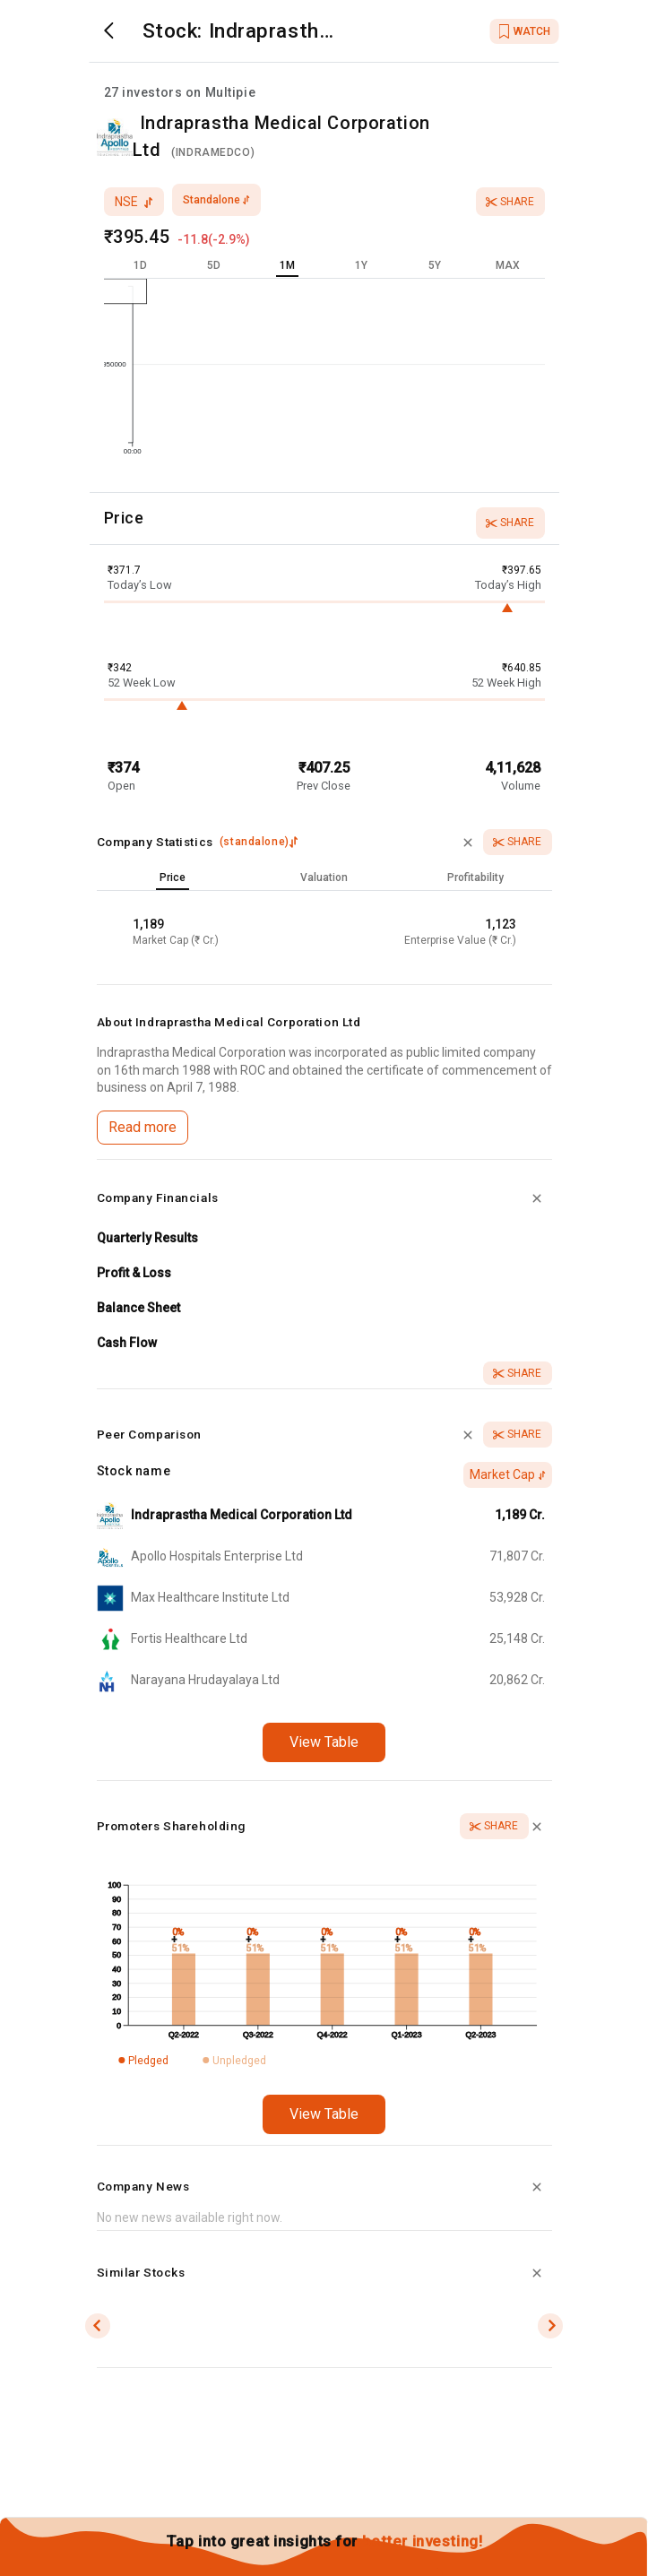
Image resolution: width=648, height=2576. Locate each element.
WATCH (524, 31)
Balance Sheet (138, 1308)
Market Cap (508, 1474)
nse (134, 201)
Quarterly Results (147, 1238)
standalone (216, 200)
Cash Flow (127, 1343)
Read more (142, 1127)
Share (510, 201)
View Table (324, 1741)
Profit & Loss (134, 1273)
